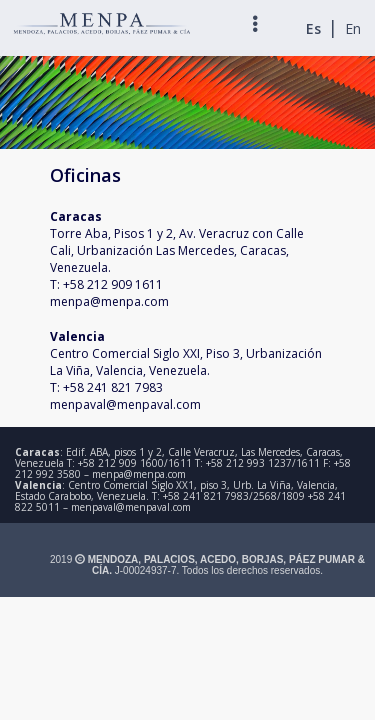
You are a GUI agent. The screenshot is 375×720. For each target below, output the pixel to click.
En (353, 28)
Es (313, 28)
